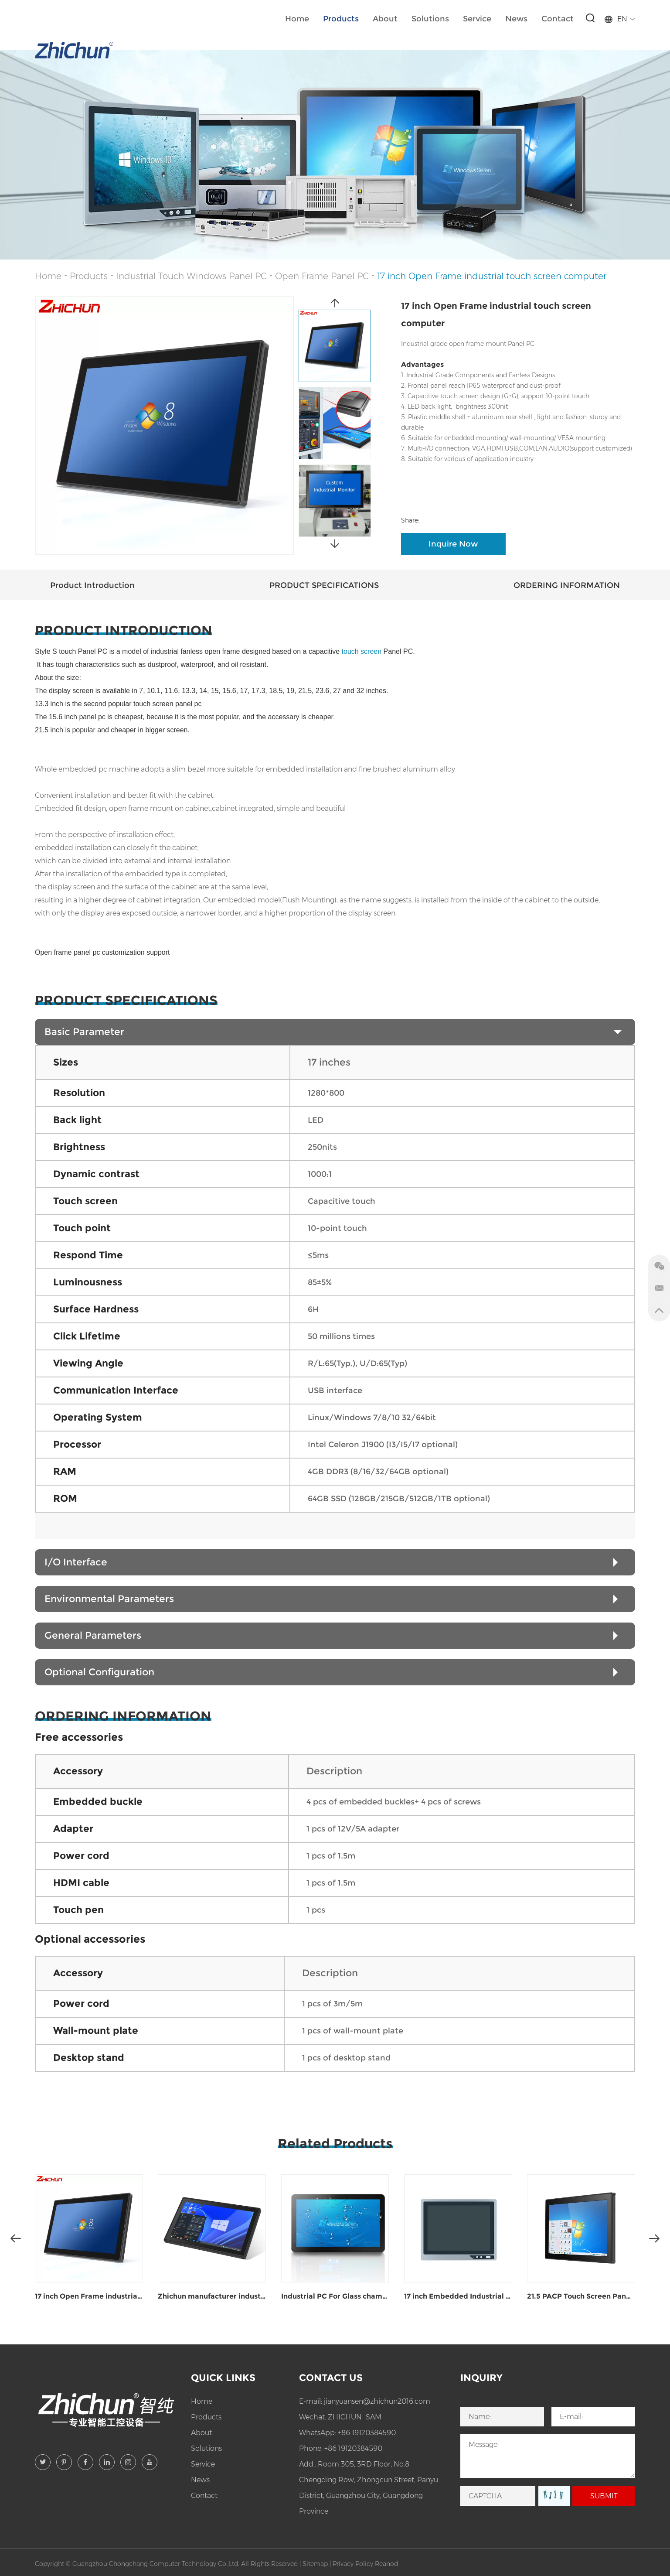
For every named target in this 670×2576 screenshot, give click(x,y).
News (516, 19)
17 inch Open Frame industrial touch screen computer (491, 276)
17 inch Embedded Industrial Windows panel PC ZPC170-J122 (458, 2296)
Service (477, 19)
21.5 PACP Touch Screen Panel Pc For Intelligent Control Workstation (581, 2296)
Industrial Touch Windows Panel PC (191, 276)
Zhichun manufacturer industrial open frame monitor (212, 2296)
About (385, 19)
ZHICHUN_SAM (354, 2417)
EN (619, 19)
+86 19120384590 (367, 2433)
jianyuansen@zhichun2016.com (377, 2401)
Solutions (430, 19)
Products (341, 19)
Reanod (386, 2564)
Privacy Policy (353, 2564)
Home (297, 19)
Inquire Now (453, 544)
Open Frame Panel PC (322, 276)
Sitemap (315, 2564)
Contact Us (331, 2378)
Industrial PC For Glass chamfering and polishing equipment (335, 2296)
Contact (557, 19)
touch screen (377, 651)
